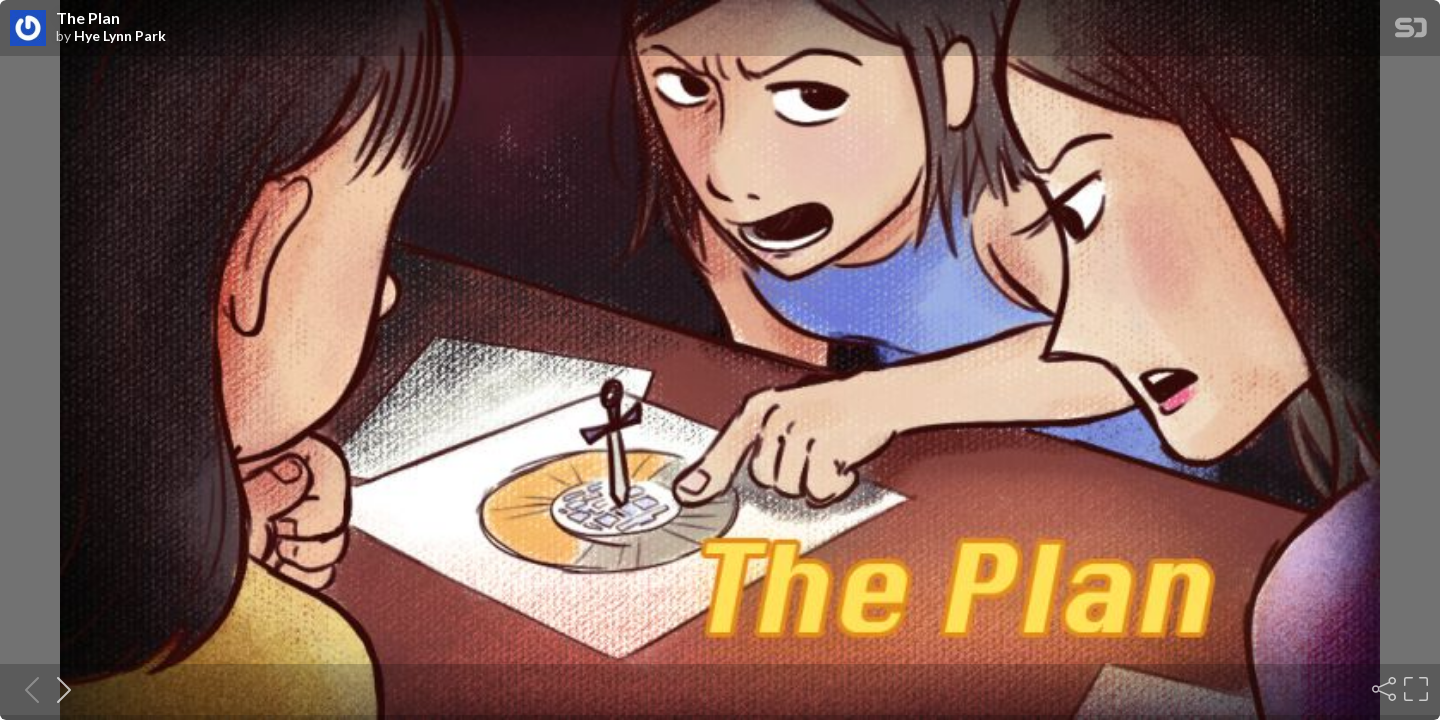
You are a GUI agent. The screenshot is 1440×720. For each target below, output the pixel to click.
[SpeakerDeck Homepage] (1411, 31)
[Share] (1382, 689)
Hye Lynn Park (120, 36)
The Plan (88, 18)
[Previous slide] (26, 689)
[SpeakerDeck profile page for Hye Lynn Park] (28, 29)
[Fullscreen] (1414, 689)
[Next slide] (58, 689)
